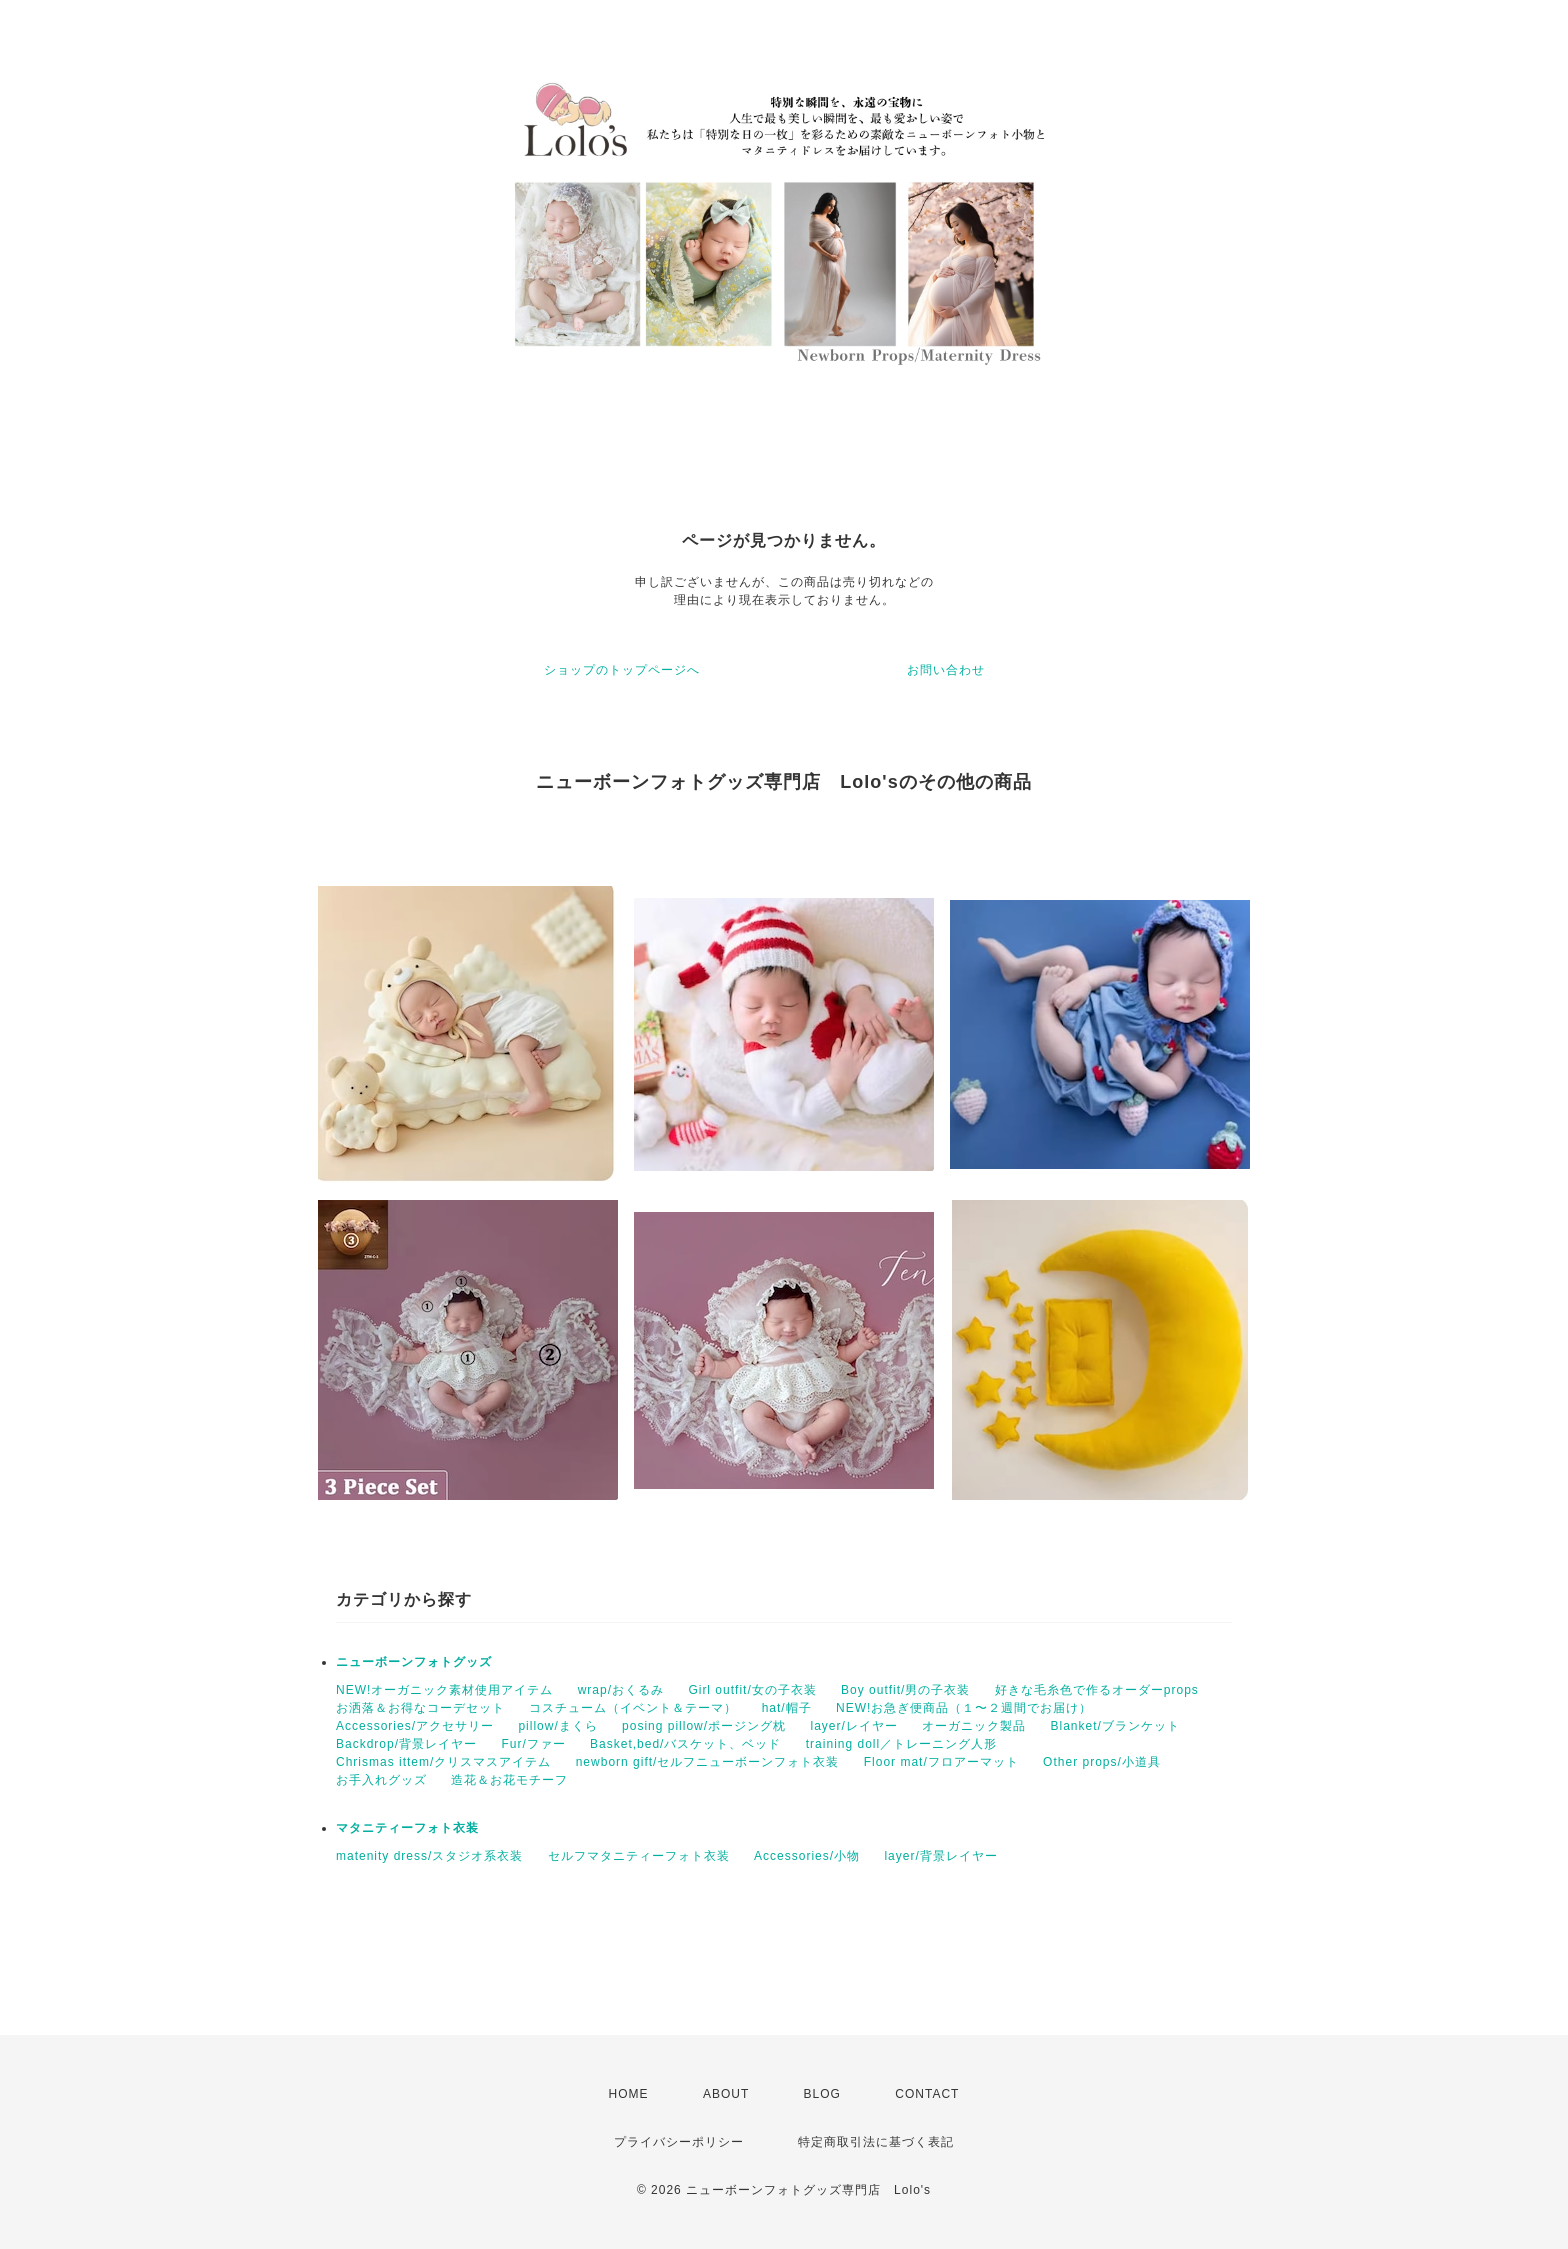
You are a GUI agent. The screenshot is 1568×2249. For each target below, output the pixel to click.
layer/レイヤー (853, 1726)
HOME (629, 2094)
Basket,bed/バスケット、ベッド (685, 1744)
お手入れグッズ (381, 1780)
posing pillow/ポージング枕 (704, 1726)
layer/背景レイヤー (940, 1856)
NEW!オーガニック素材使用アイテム (444, 1690)
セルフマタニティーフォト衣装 (639, 1856)
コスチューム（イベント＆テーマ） (633, 1708)
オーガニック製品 (974, 1726)
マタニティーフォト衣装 (407, 1828)
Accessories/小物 (807, 1856)
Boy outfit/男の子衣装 (905, 1690)
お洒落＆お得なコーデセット (420, 1708)
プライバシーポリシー (679, 2142)
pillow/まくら (557, 1726)
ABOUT (726, 2094)
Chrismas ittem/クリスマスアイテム (443, 1762)
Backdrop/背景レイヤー (406, 1744)
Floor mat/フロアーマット (941, 1762)
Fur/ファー (533, 1744)
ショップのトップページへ (622, 670)
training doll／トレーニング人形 (901, 1744)
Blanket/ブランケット (1115, 1726)
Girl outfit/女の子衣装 (752, 1690)
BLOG (822, 2094)
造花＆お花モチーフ (509, 1780)
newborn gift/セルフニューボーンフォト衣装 (708, 1762)
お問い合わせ (946, 670)
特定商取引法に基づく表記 (876, 2142)
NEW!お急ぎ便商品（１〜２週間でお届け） (964, 1708)
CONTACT (927, 2094)
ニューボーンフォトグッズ (414, 1662)
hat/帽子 (787, 1708)
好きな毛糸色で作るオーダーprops (1097, 1690)
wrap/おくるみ (621, 1690)
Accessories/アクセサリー (415, 1726)
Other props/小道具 (1102, 1762)
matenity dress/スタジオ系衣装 (429, 1856)
